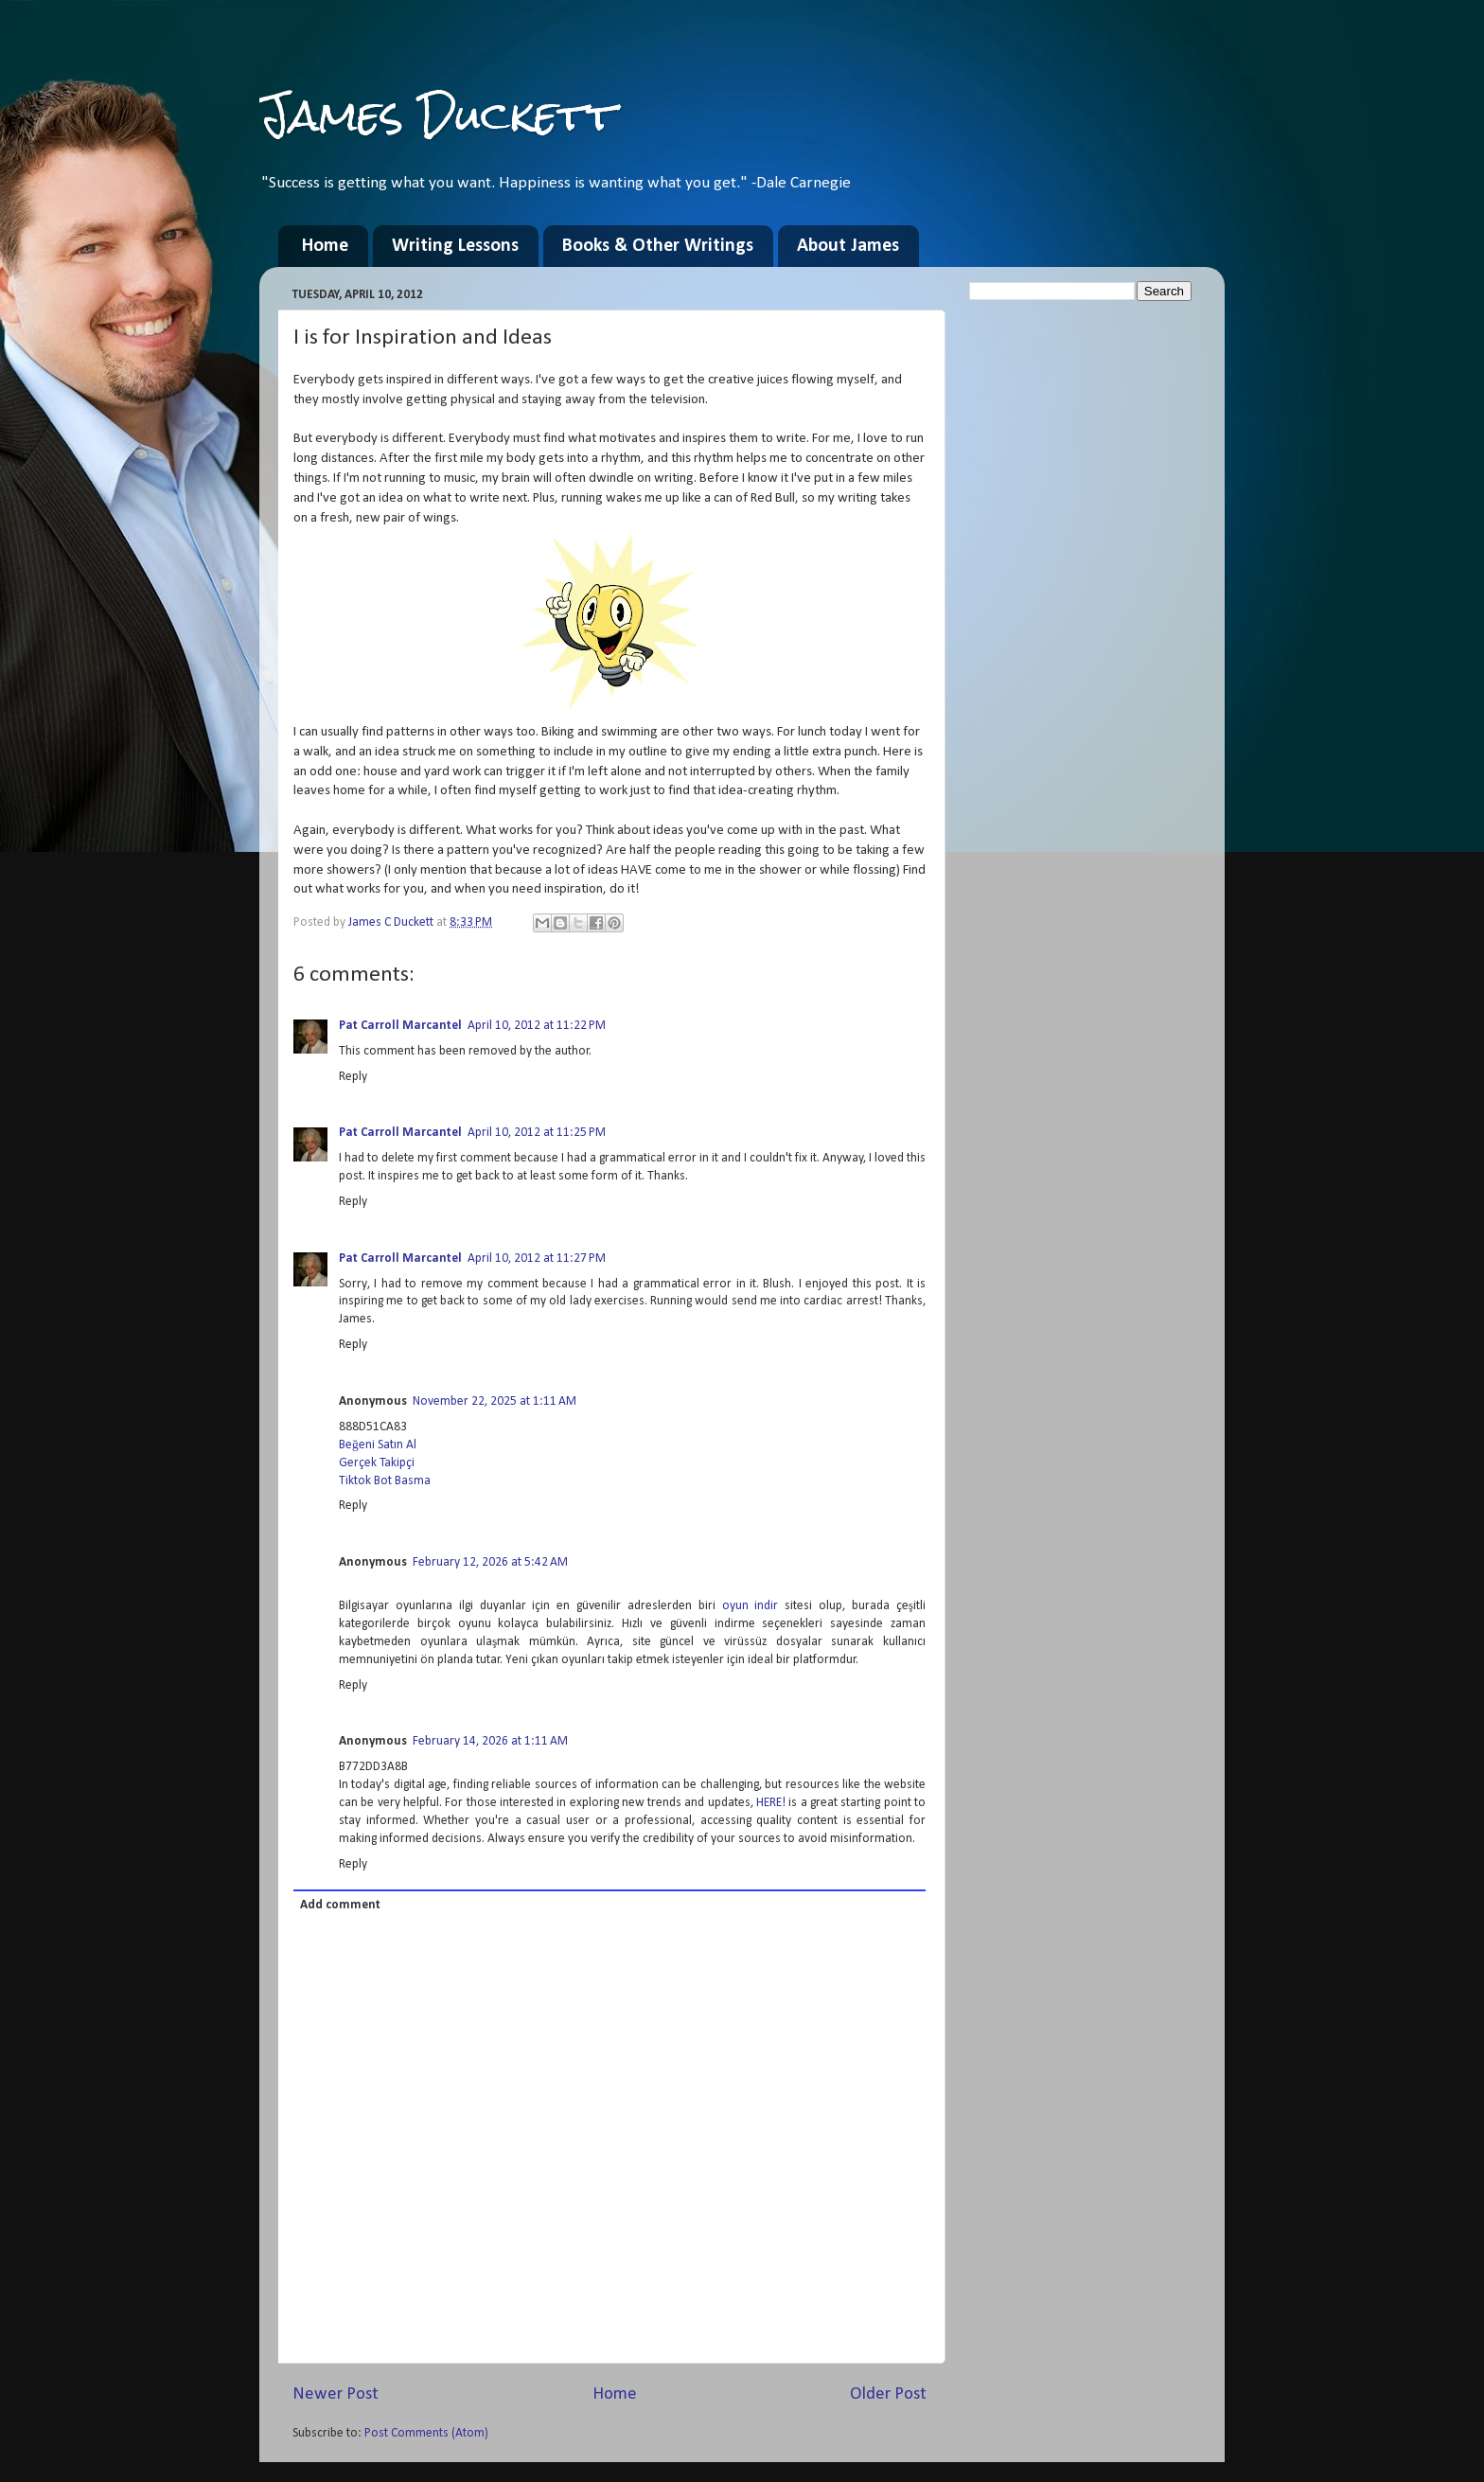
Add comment (340, 1905)
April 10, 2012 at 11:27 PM (537, 1258)
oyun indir (750, 1606)
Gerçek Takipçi (377, 1463)
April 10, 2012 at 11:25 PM (537, 1132)
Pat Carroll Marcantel (400, 1025)
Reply (353, 1077)
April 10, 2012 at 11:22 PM (537, 1025)
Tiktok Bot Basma (385, 1481)
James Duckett (437, 115)
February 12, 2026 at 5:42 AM (490, 1562)
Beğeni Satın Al (377, 1445)
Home (325, 246)
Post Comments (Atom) (426, 2433)
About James (848, 246)
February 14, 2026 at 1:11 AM (490, 1741)
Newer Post (335, 2394)
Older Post (888, 2394)
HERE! (771, 1803)
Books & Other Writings (657, 246)
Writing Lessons (455, 246)
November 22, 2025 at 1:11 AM (494, 1401)
